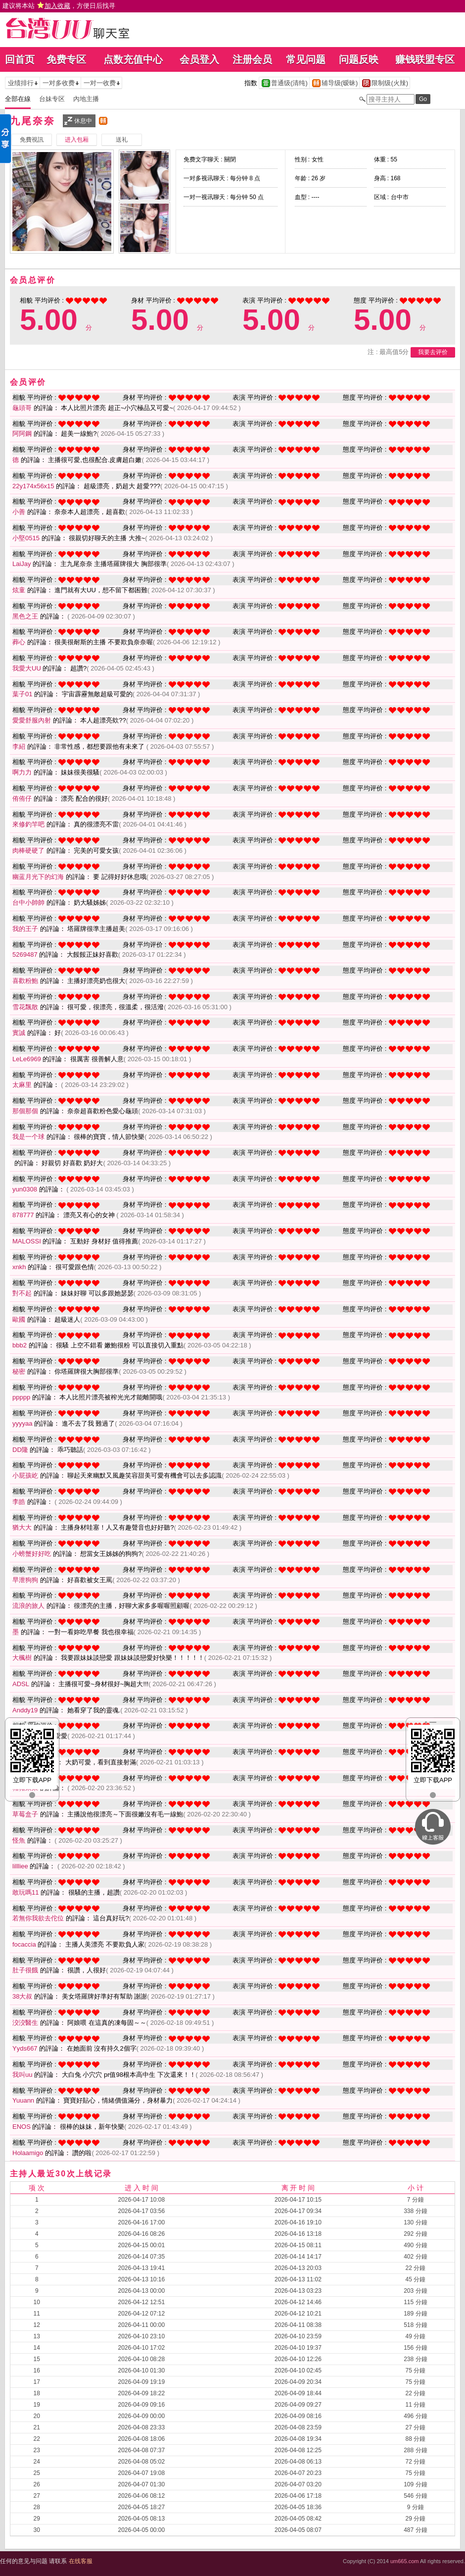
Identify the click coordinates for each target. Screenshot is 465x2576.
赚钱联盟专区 (425, 59)
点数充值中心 (133, 59)
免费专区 (66, 59)
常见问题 (306, 59)
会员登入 (199, 59)
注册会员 (252, 59)
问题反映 (358, 59)
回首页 (20, 59)
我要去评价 (433, 352)
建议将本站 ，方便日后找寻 (58, 5)
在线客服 (81, 2561)
